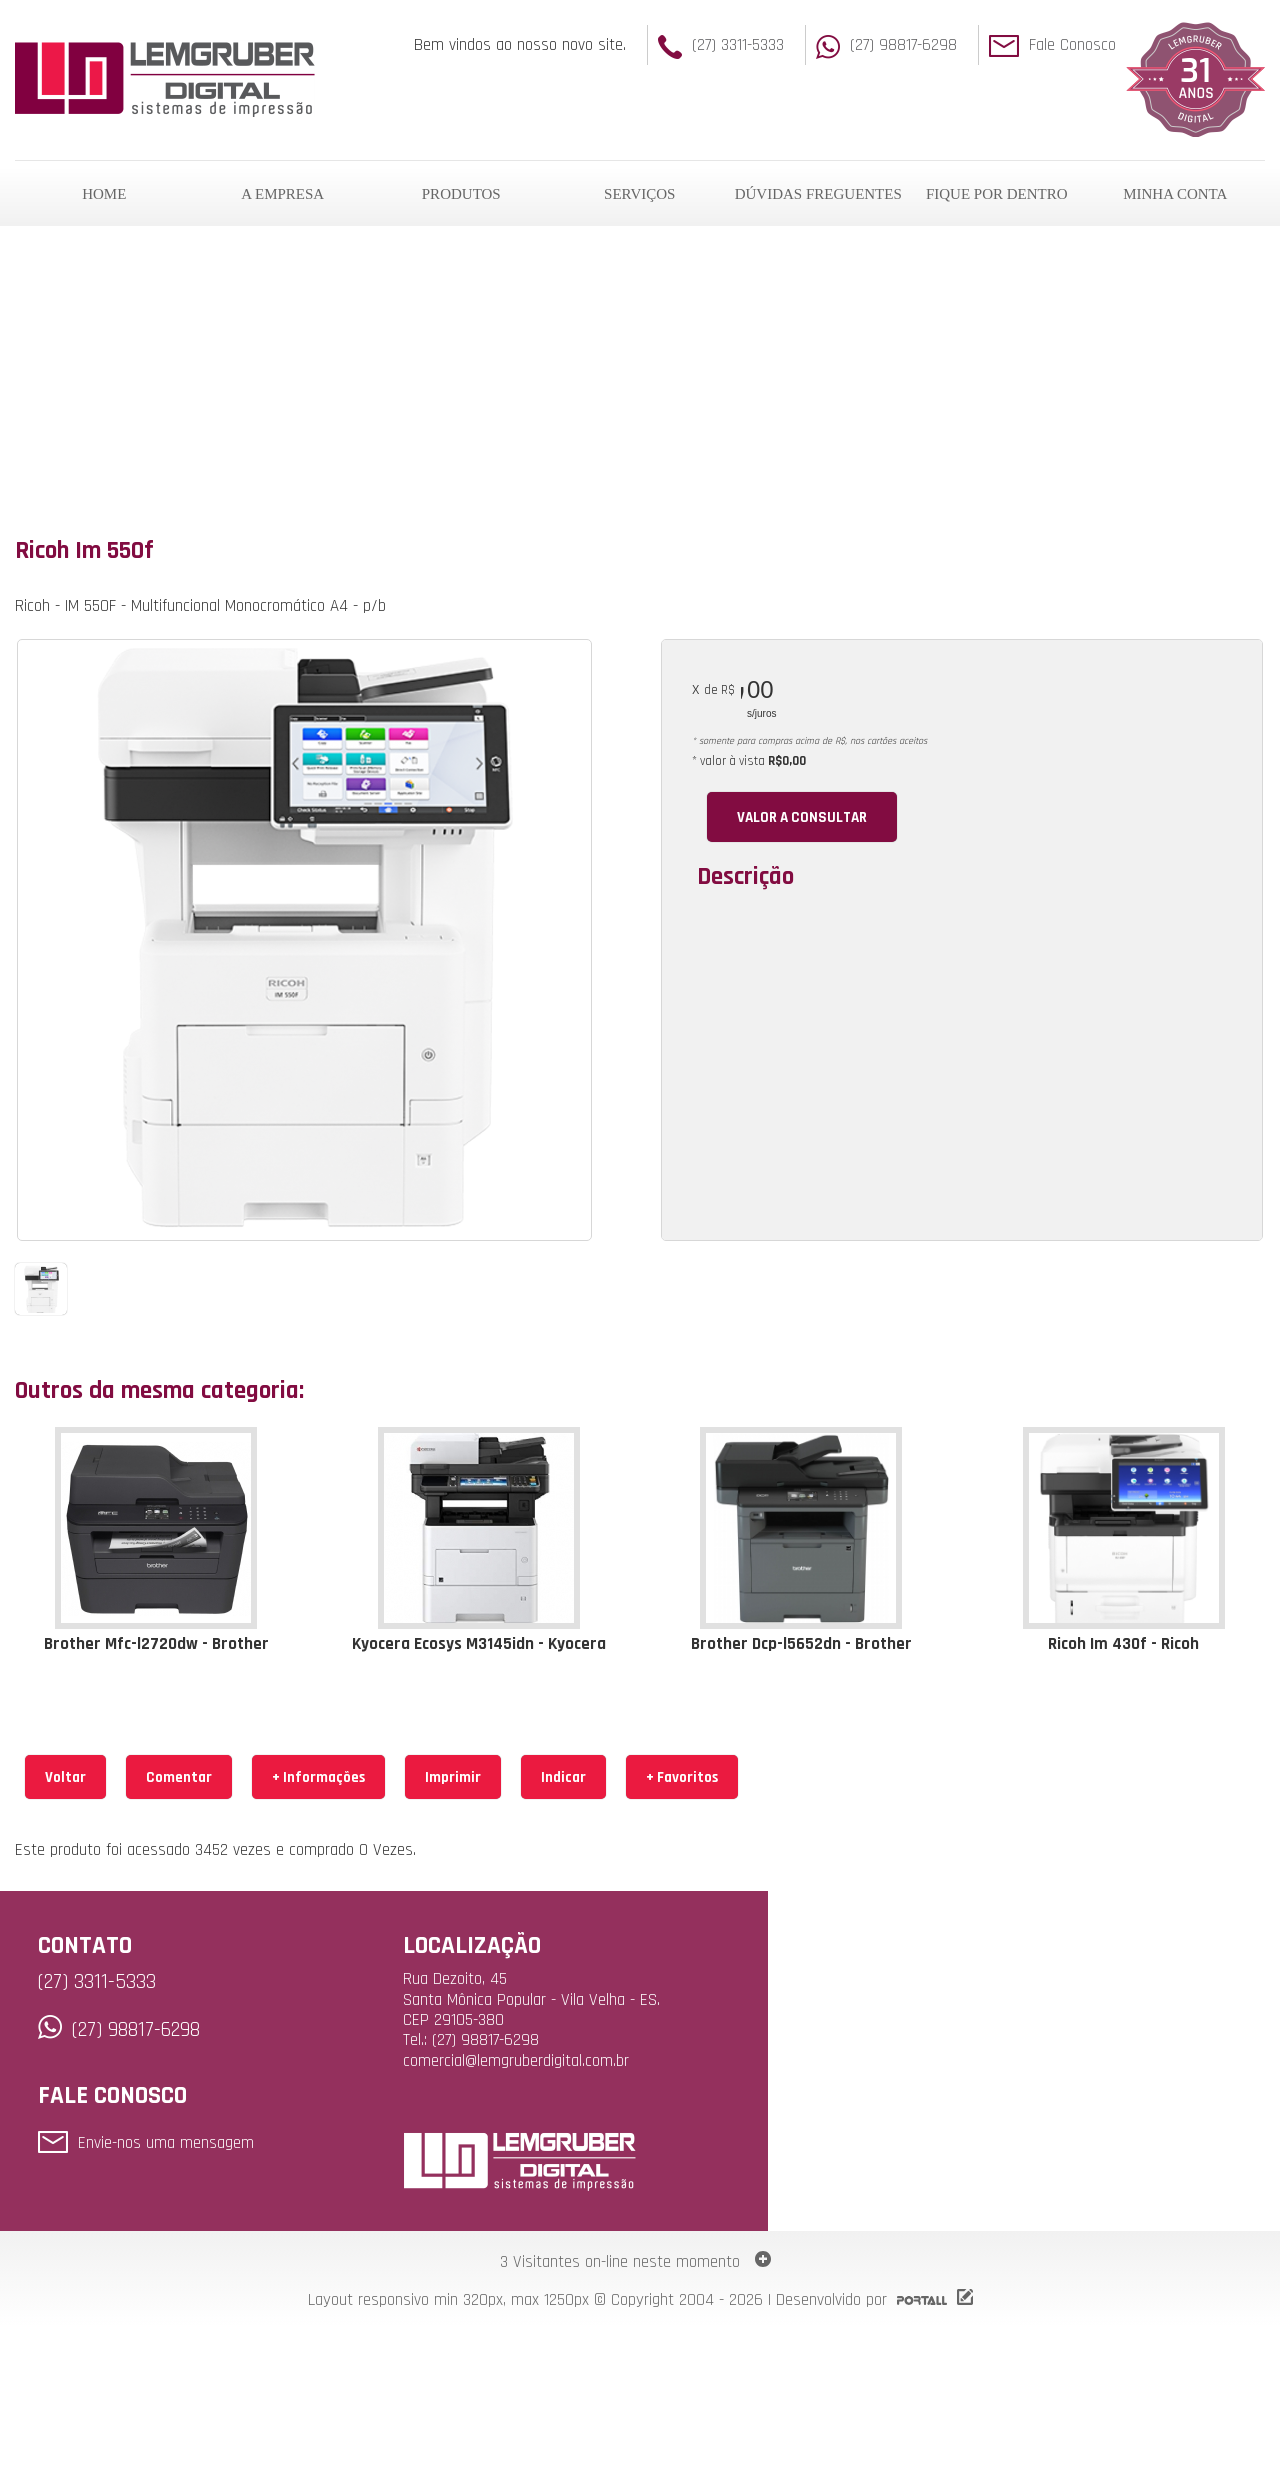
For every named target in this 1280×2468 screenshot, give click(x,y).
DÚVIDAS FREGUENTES (818, 194)
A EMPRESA (282, 194)
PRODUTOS (461, 194)
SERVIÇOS (639, 194)
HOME (104, 194)
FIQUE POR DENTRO (997, 194)
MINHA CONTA (1175, 194)
